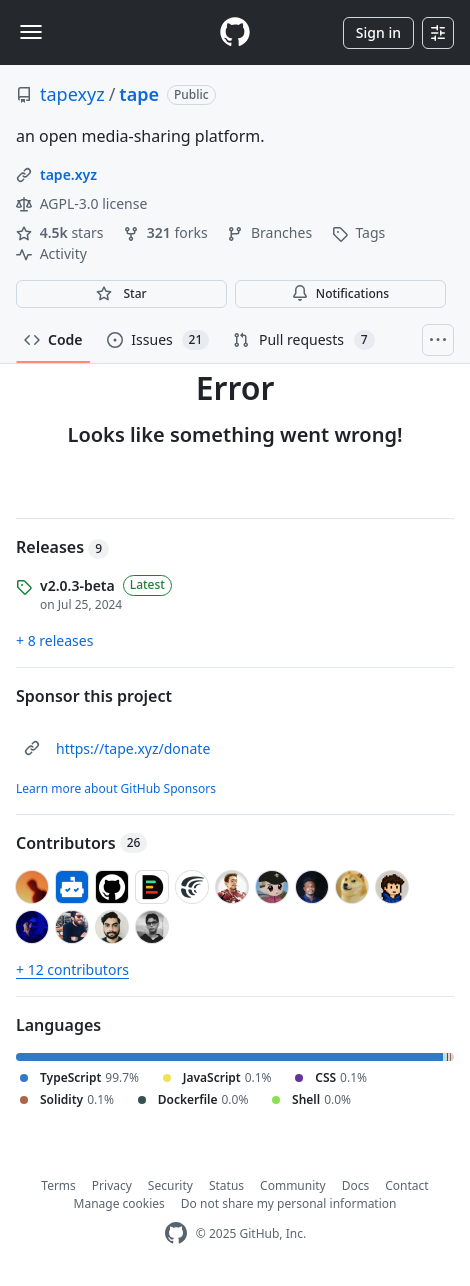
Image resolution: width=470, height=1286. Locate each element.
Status (226, 1185)
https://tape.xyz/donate (133, 748)
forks (167, 232)
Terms (58, 1185)
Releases (62, 547)
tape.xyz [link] (68, 174)
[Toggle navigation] (31, 32)
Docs (356, 1185)
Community (293, 1185)
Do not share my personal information (289, 1203)
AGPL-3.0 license (81, 203)
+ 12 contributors (72, 969)
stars (61, 232)
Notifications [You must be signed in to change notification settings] (340, 293)
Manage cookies (119, 1203)
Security (170, 1185)
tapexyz (72, 94)
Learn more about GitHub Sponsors (116, 788)
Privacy (112, 1185)
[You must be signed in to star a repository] (121, 294)
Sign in (378, 32)
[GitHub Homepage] (176, 1233)
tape (139, 94)
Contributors (81, 843)
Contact (406, 1185)
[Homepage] (235, 32)
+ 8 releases (54, 640)
